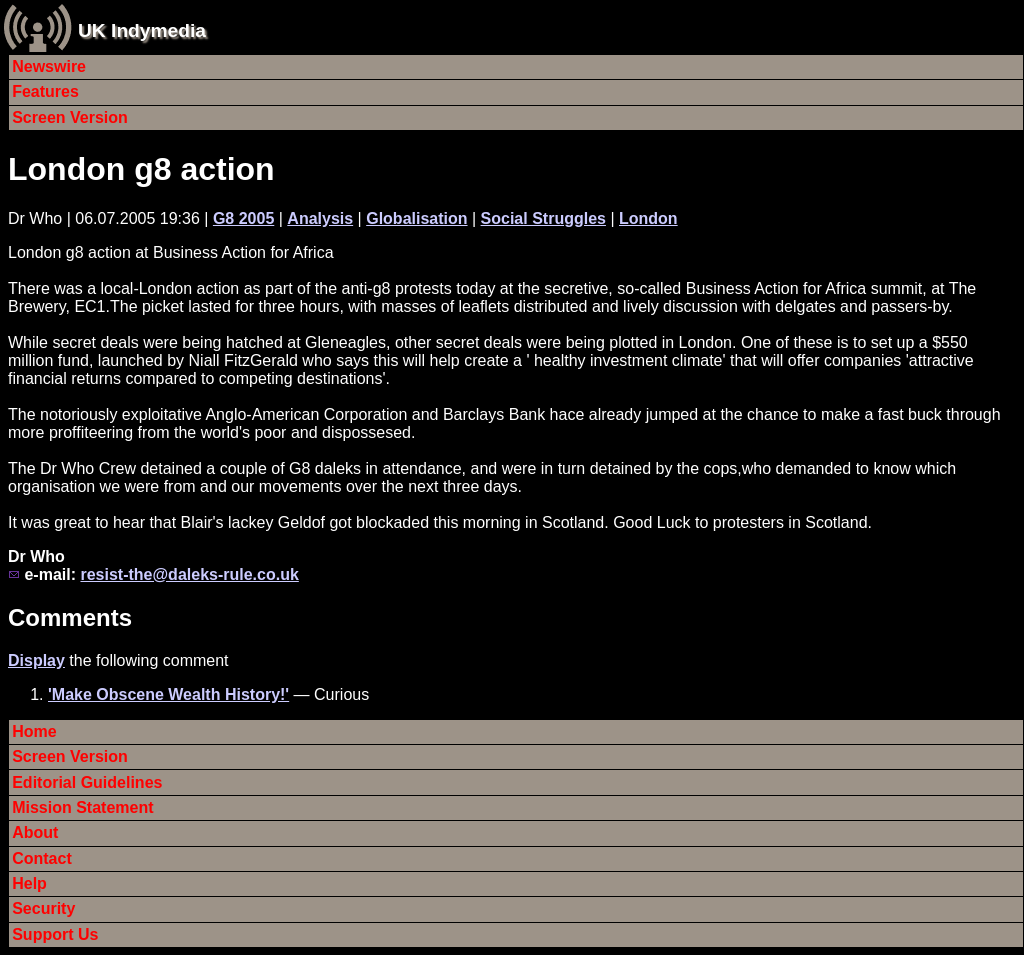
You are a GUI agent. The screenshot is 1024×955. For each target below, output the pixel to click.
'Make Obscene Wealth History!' (168, 694)
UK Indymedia (142, 30)
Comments (70, 617)
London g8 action (141, 169)
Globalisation (416, 218)
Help (29, 883)
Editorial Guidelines (87, 782)
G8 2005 (243, 218)
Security (43, 908)
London (648, 218)
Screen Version (70, 117)
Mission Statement (82, 807)
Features (45, 91)
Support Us (55, 934)
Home (34, 731)
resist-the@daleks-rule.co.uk (189, 574)
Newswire (49, 66)
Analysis (320, 218)
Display (36, 660)
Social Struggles (543, 218)
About (35, 832)
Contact (42, 858)
